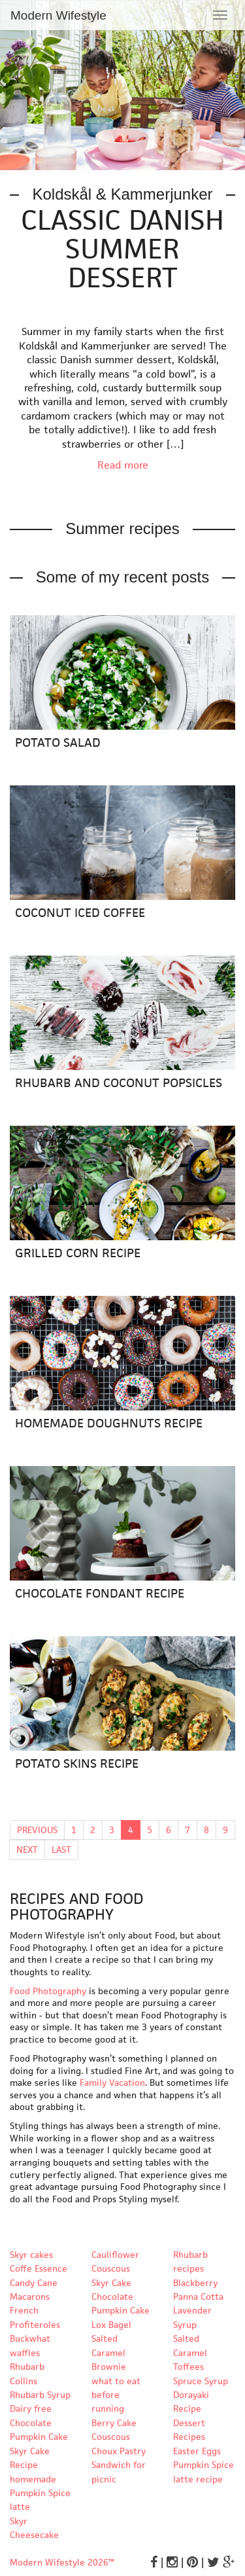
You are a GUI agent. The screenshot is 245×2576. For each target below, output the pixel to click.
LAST (61, 1849)
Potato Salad (58, 742)
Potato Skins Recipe (77, 1763)
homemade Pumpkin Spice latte (40, 2493)
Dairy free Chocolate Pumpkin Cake (39, 2422)
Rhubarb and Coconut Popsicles (118, 1083)
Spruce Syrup (200, 2381)
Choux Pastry (118, 2451)
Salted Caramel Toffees (190, 2352)
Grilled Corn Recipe (77, 1253)
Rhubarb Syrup (40, 2395)
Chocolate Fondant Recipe (99, 1593)
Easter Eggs (197, 2451)
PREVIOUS (37, 1830)
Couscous (110, 2436)
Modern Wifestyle (58, 15)
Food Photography (48, 1991)
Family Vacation (112, 2082)
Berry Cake (114, 2423)
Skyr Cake (111, 2283)
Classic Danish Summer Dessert (122, 248)
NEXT (27, 1849)
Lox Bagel (111, 2325)
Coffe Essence (38, 2268)
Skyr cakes (31, 2255)
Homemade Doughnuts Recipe (109, 1423)
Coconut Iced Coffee (80, 912)
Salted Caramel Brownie (108, 2352)
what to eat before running (115, 2395)
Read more (122, 465)
